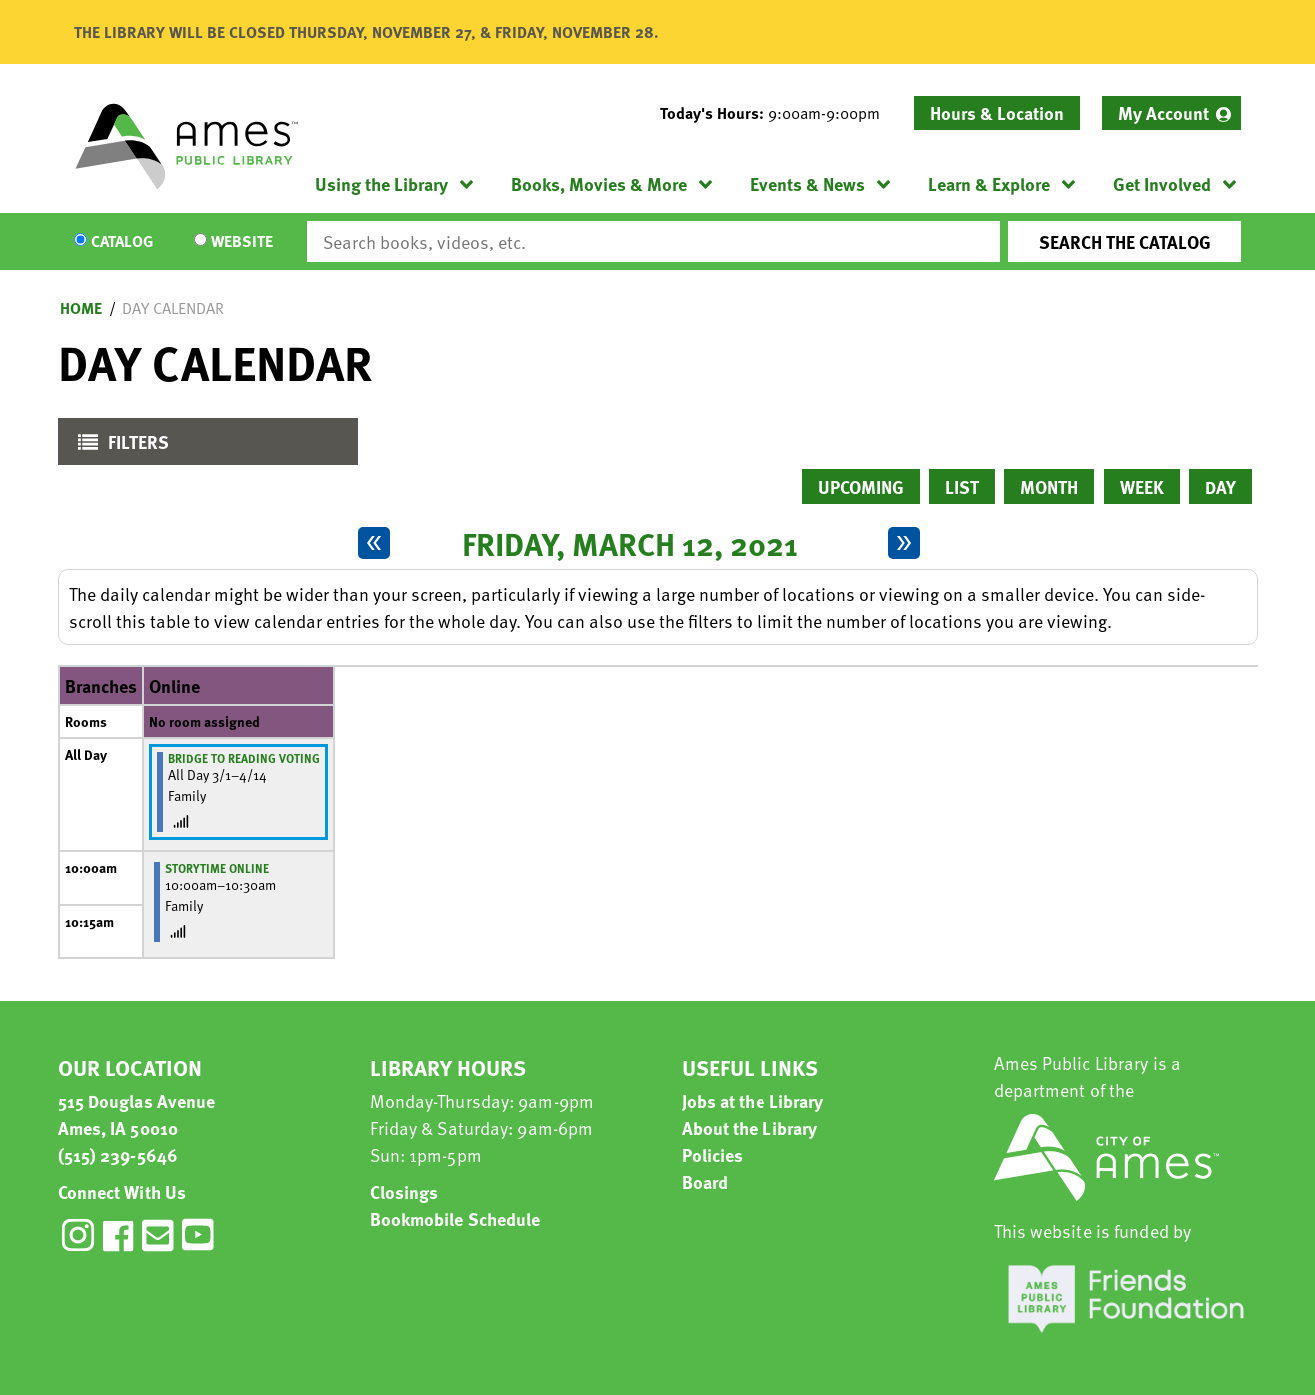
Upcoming (861, 486)
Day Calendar (173, 308)
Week (1142, 486)
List (962, 486)
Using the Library (381, 183)
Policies (713, 1154)
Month (1049, 486)
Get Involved (1162, 183)
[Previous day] (374, 543)
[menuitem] (1171, 113)
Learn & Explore (989, 183)
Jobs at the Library (753, 1100)
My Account (1163, 112)
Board (705, 1181)
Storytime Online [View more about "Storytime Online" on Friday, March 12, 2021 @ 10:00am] (217, 868)
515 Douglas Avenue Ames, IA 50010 (137, 1114)
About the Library (750, 1127)
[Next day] (904, 543)
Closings (404, 1191)
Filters (118, 446)
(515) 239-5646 (118, 1154)
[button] (778, 113)
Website (242, 242)
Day (1220, 486)
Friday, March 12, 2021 (630, 543)
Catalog (122, 242)
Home (81, 308)
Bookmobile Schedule (455, 1218)
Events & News (807, 183)
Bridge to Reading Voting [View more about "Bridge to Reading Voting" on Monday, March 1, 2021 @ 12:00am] (244, 758)
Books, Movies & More (599, 183)
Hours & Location (997, 112)
